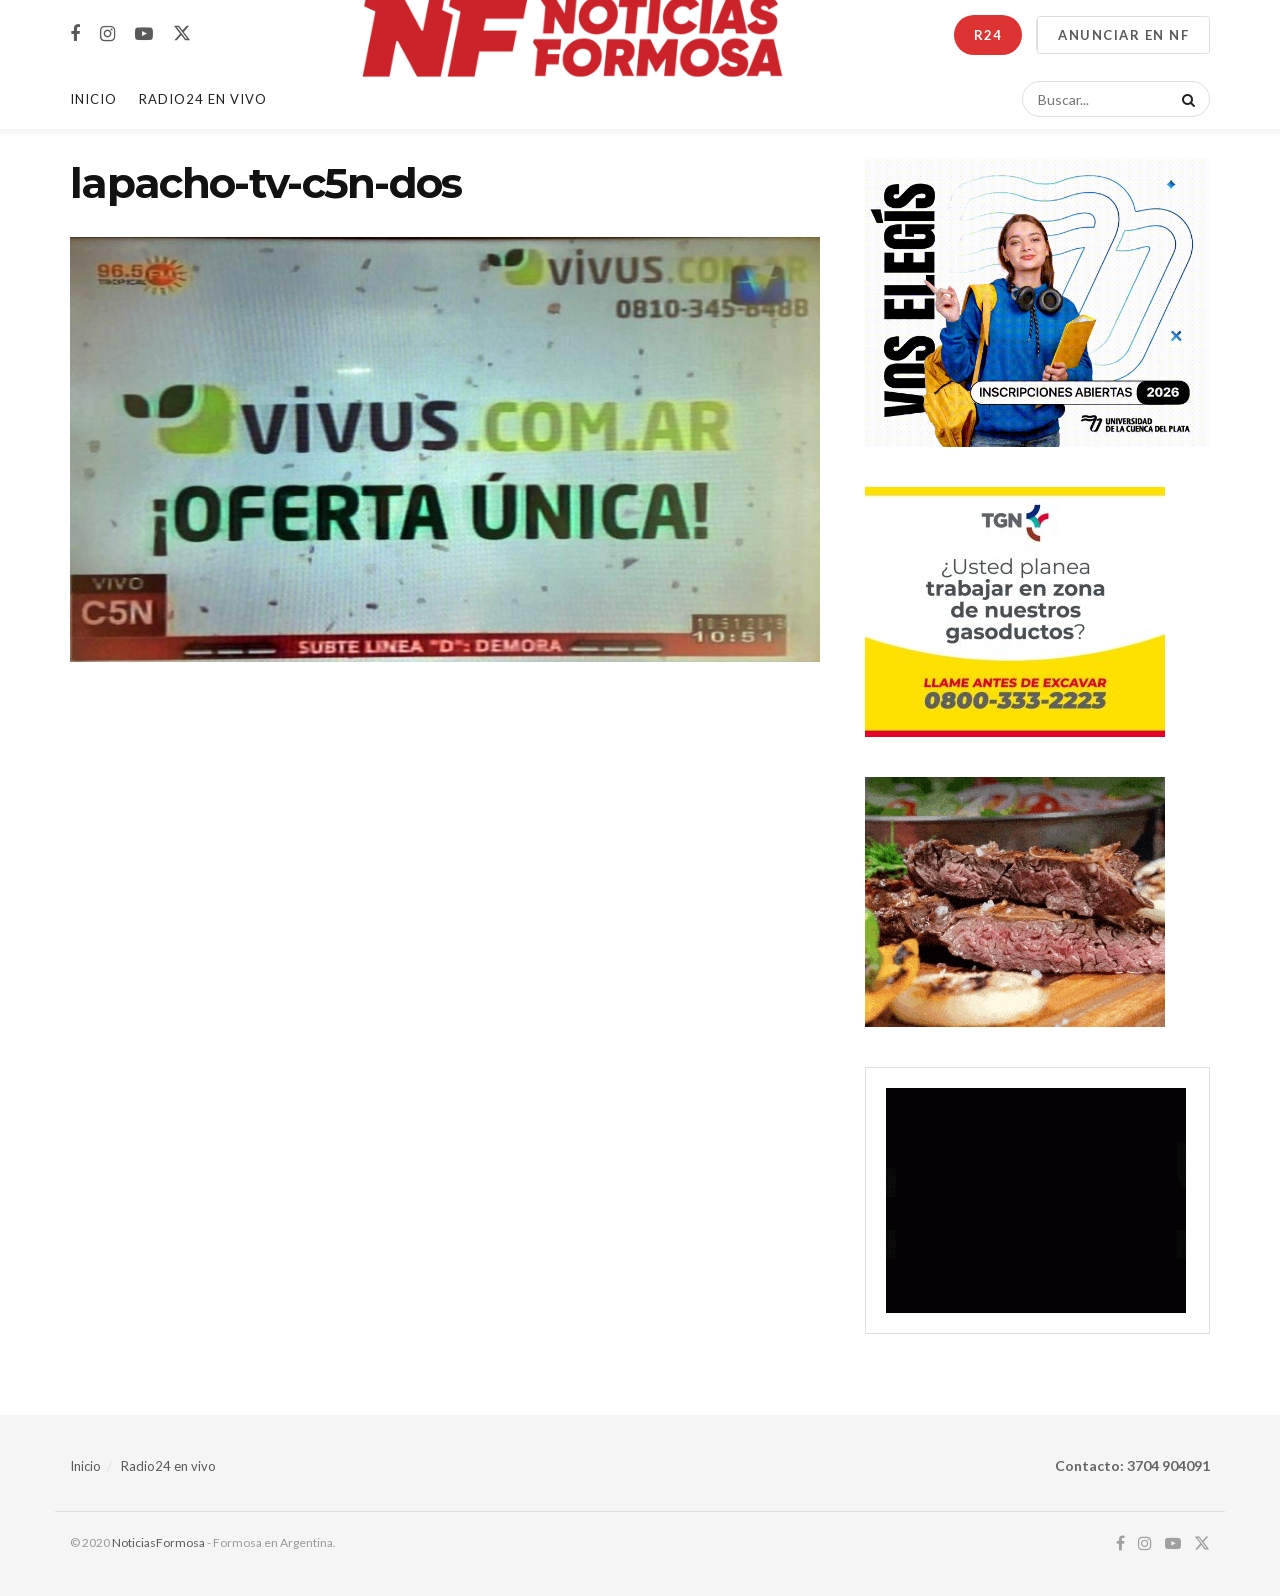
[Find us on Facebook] (75, 34)
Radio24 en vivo (168, 1466)
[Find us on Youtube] (144, 34)
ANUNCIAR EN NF (1123, 35)
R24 (988, 35)
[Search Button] (1185, 99)
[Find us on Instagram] (107, 34)
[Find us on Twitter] (182, 34)
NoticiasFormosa (158, 1542)
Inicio (93, 99)
